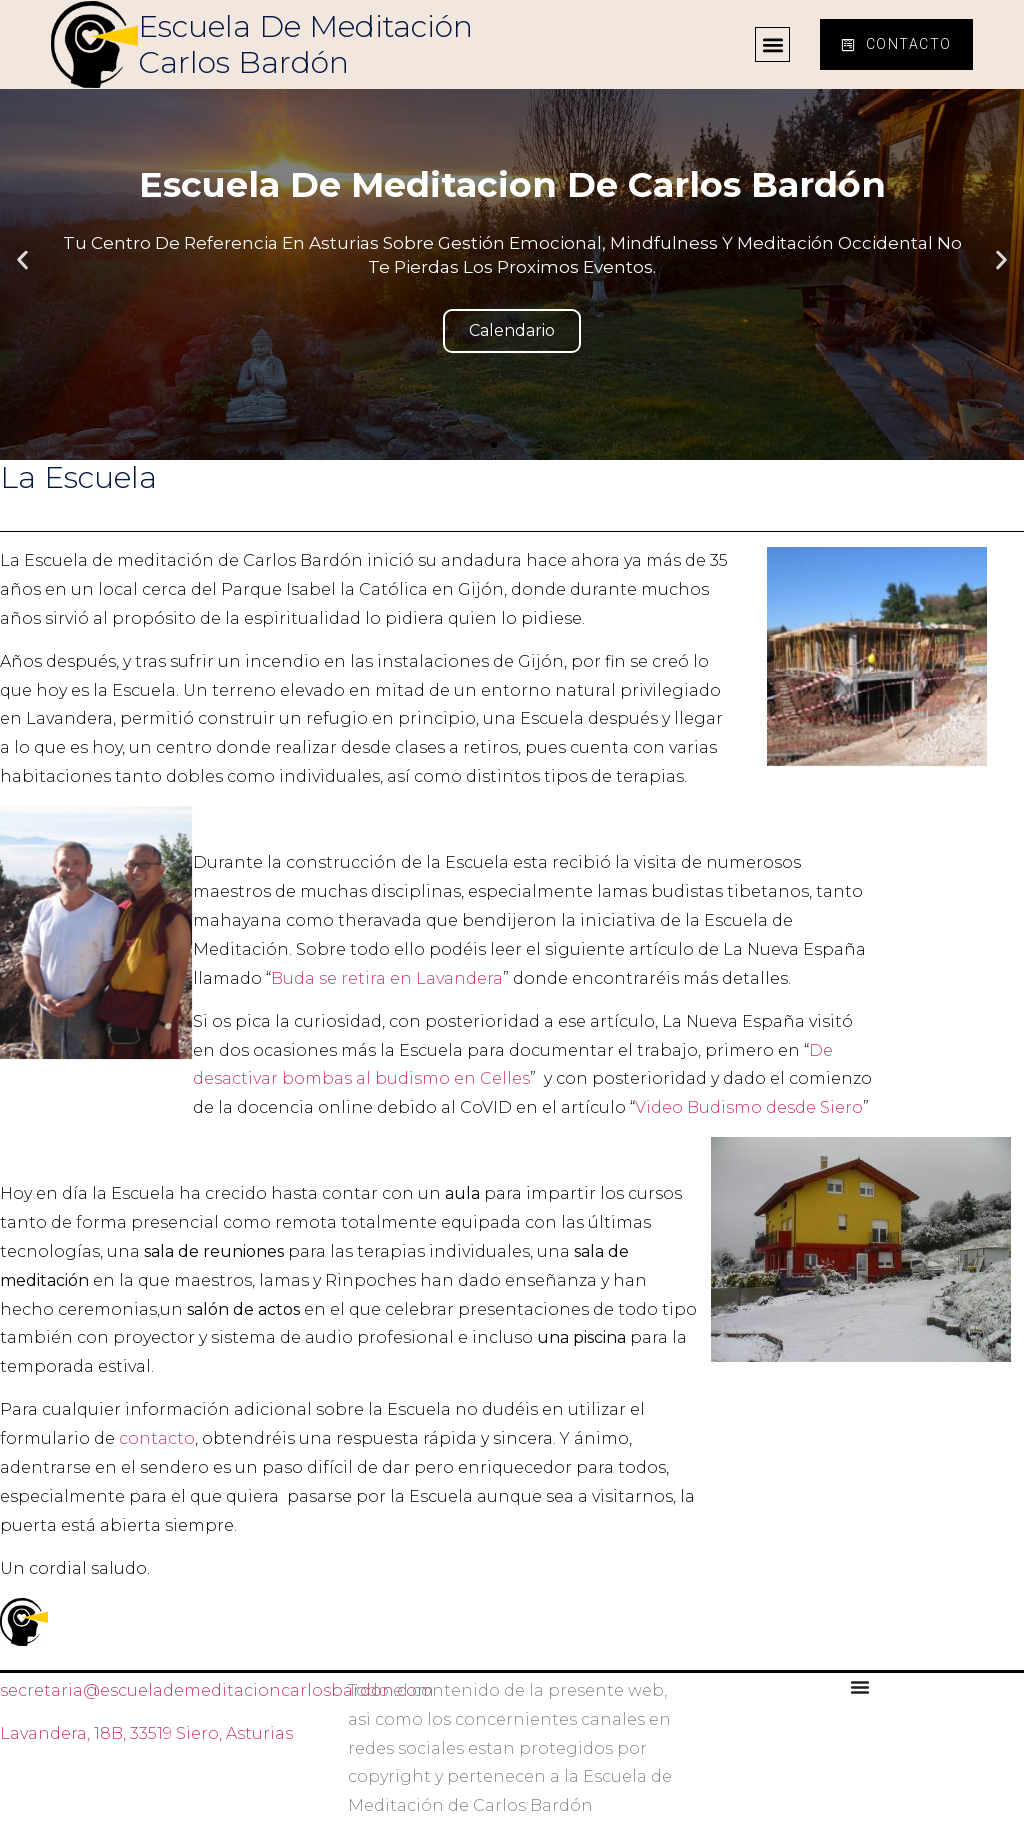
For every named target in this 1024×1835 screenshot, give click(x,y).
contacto (157, 1438)
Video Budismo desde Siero (749, 1107)
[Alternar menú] (860, 1687)
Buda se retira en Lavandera (387, 978)
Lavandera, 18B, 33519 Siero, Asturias (146, 1733)
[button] (772, 44)
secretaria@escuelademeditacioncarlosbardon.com (217, 1690)
